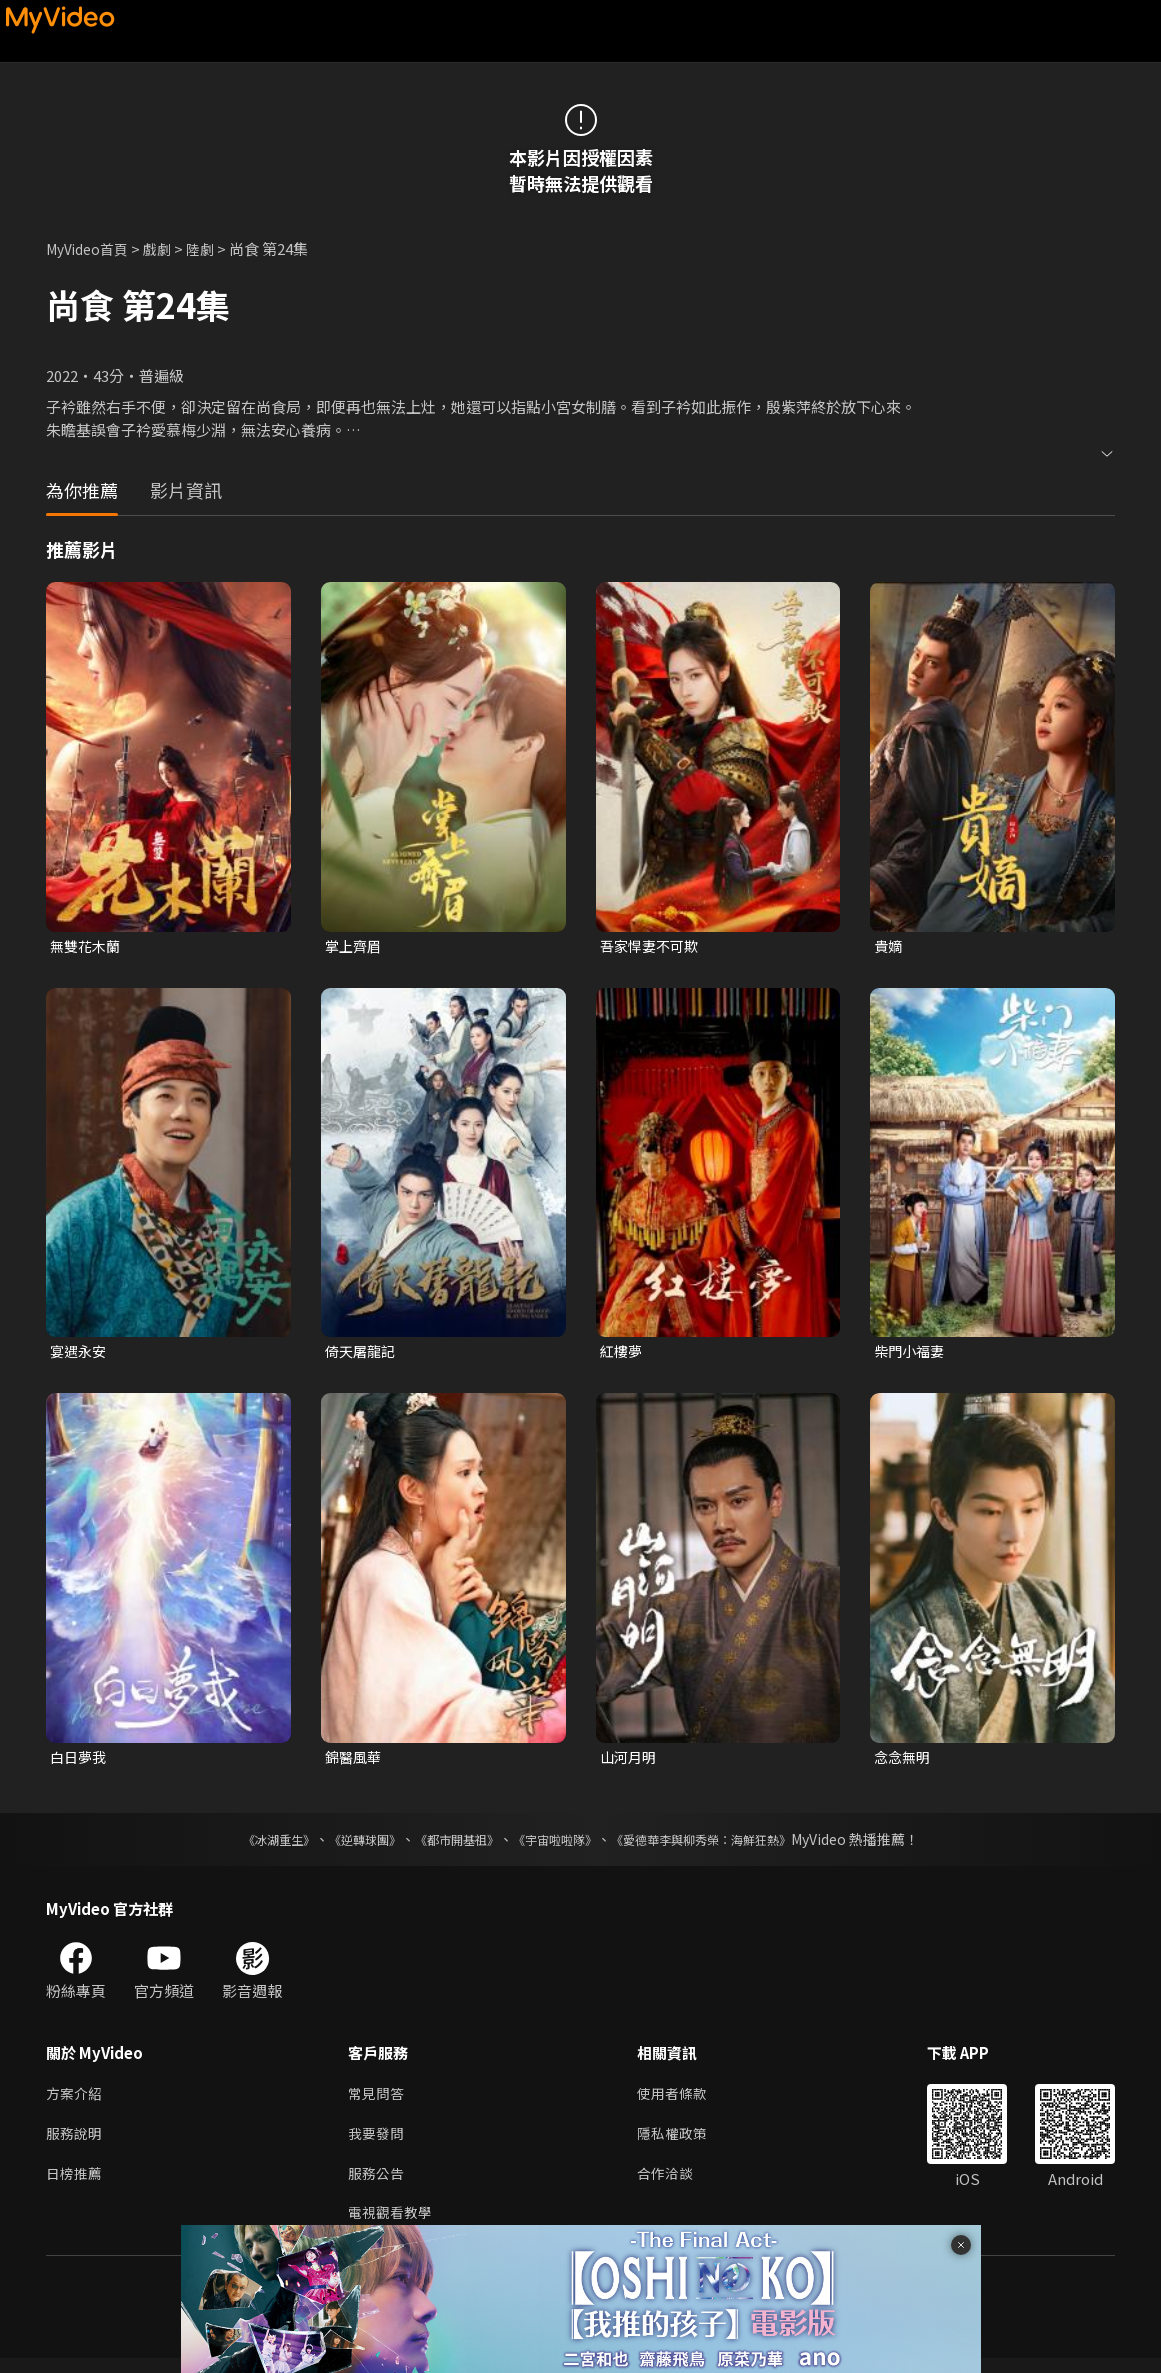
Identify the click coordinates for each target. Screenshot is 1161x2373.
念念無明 (904, 1761)
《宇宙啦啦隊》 (559, 1845)
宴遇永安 (80, 1353)
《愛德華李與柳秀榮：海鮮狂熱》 (727, 1845)
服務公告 (378, 2184)
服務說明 (76, 2142)
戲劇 (167, 248)
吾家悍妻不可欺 (652, 946)
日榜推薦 (76, 2184)
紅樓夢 (622, 1353)
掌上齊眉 (355, 946)
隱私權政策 (680, 2142)
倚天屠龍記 (362, 1353)
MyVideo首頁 (91, 248)
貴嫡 (889, 946)
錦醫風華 (355, 1761)
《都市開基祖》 (447, 1845)
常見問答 (378, 2100)
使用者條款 (680, 2100)
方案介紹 (76, 2100)
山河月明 (630, 1761)
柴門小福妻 (911, 1353)
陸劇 (212, 248)
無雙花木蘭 (87, 946)
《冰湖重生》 (244, 1845)
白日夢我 (80, 1761)
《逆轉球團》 (342, 1845)
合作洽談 (673, 2184)
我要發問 (378, 2142)
